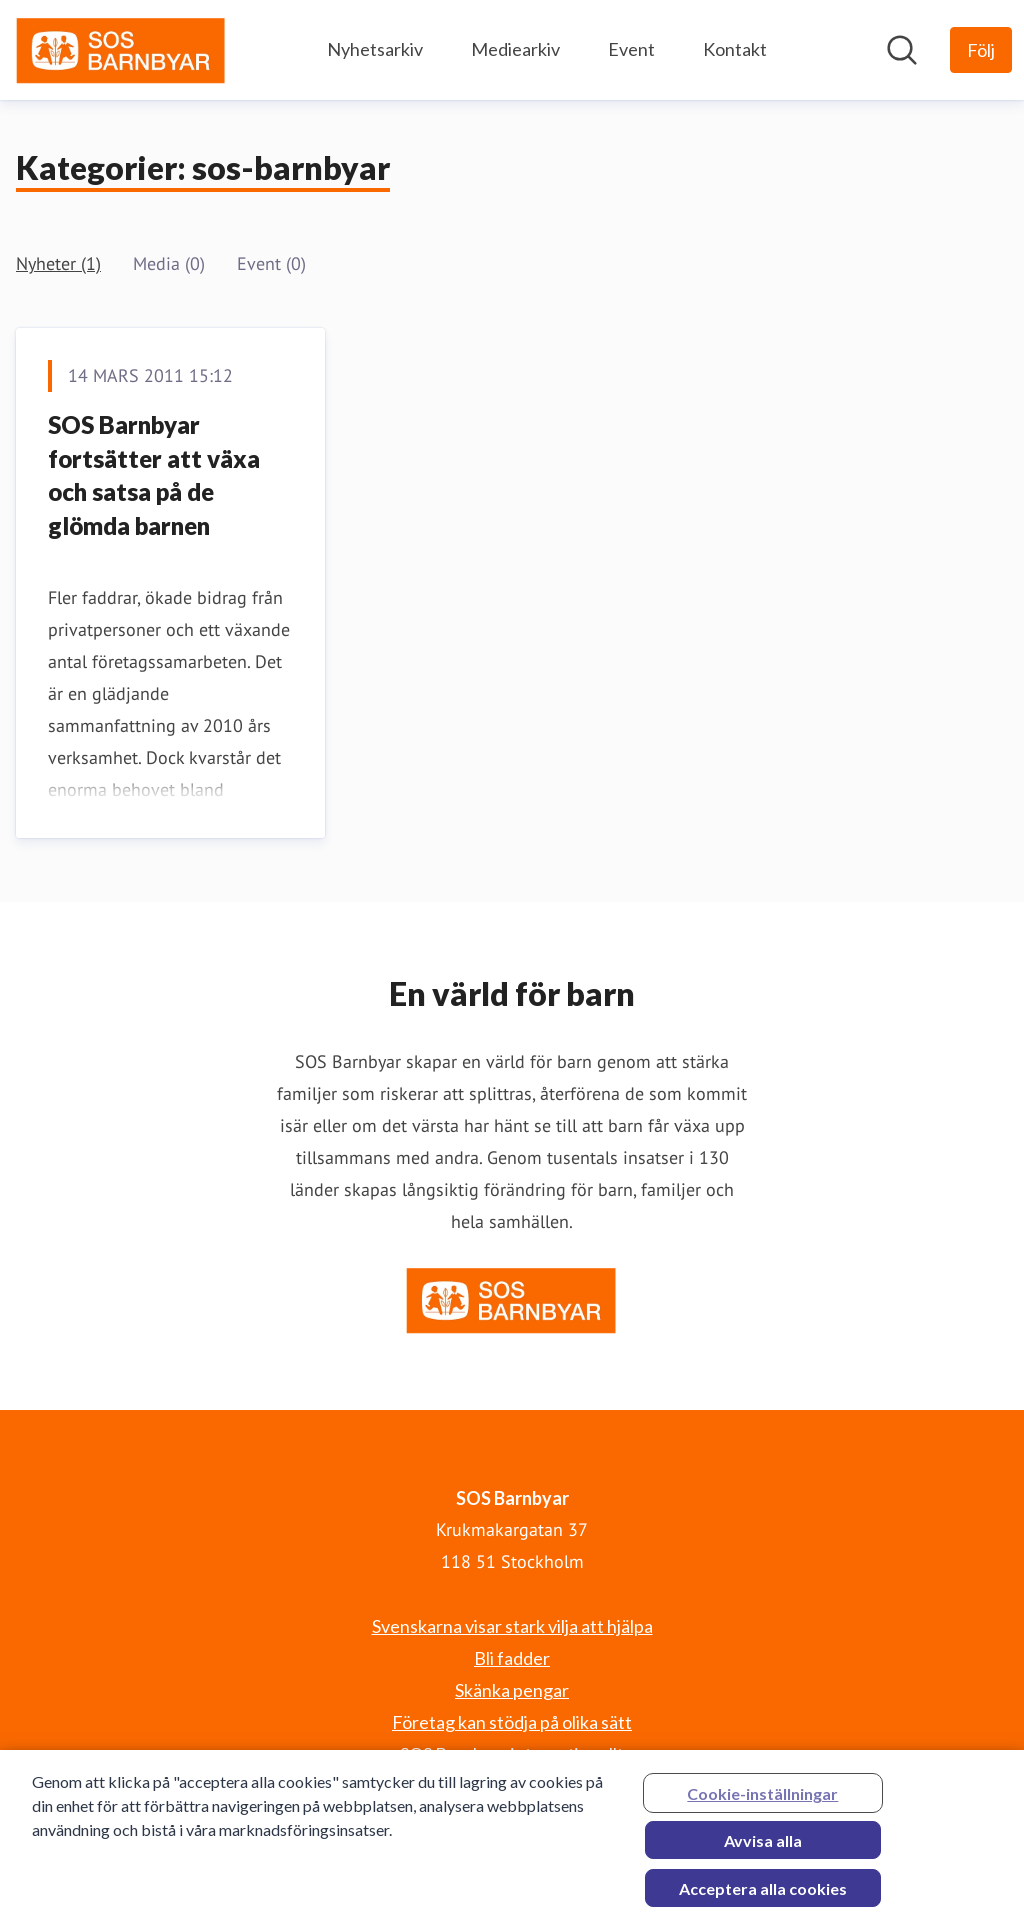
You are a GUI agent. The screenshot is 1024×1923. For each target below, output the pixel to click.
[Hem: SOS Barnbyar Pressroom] (121, 50)
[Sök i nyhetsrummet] (902, 50)
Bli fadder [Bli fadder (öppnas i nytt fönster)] (512, 1658)
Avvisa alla (763, 1848)
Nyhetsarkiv (375, 49)
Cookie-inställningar (762, 1801)
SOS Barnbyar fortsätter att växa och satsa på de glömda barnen (154, 475)
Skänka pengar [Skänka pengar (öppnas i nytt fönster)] (512, 1690)
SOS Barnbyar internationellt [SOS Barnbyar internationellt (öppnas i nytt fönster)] (512, 1754)
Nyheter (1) (58, 263)
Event (631, 49)
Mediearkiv (515, 49)
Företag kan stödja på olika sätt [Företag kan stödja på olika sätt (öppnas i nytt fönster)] (512, 1722)
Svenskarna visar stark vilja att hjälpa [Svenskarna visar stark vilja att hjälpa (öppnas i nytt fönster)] (512, 1626)
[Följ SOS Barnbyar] (981, 50)
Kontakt (735, 49)
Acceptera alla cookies (763, 1896)
